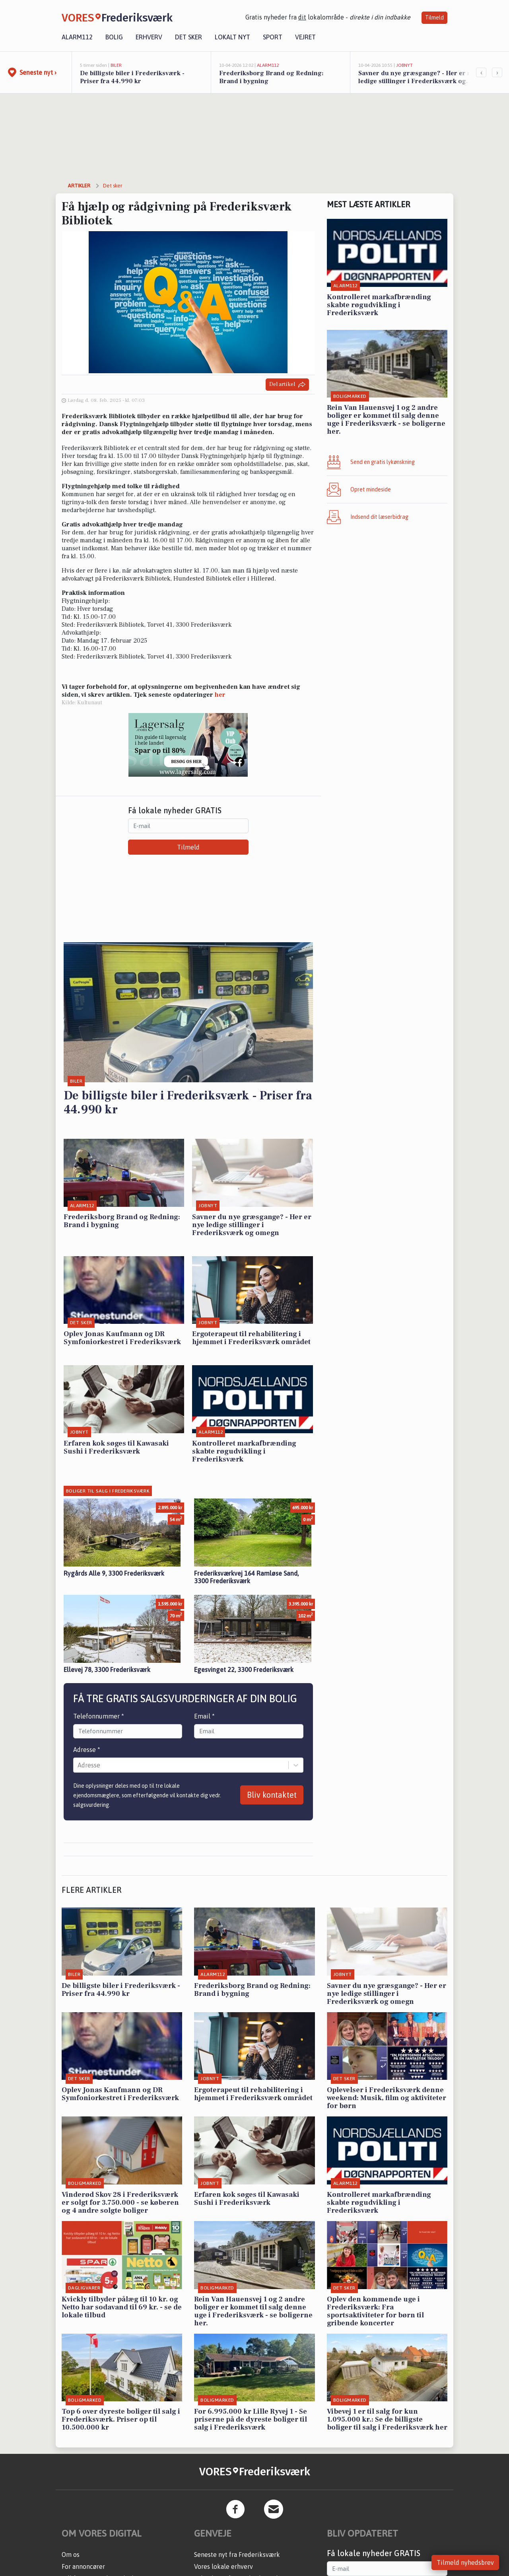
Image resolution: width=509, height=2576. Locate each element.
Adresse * (86, 1749)
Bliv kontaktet (272, 1794)
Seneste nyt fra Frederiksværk (237, 2554)
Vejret (305, 37)
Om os (71, 2554)
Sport (272, 37)
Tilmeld (434, 17)
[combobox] (78, 1765)
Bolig (114, 37)
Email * (204, 1716)
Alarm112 (77, 37)
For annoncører (83, 2566)
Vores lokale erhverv (223, 2566)
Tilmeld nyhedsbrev (465, 2562)
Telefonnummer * (98, 1716)
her (220, 695)
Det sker (188, 37)
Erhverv (149, 37)
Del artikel (287, 384)
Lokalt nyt (232, 37)
